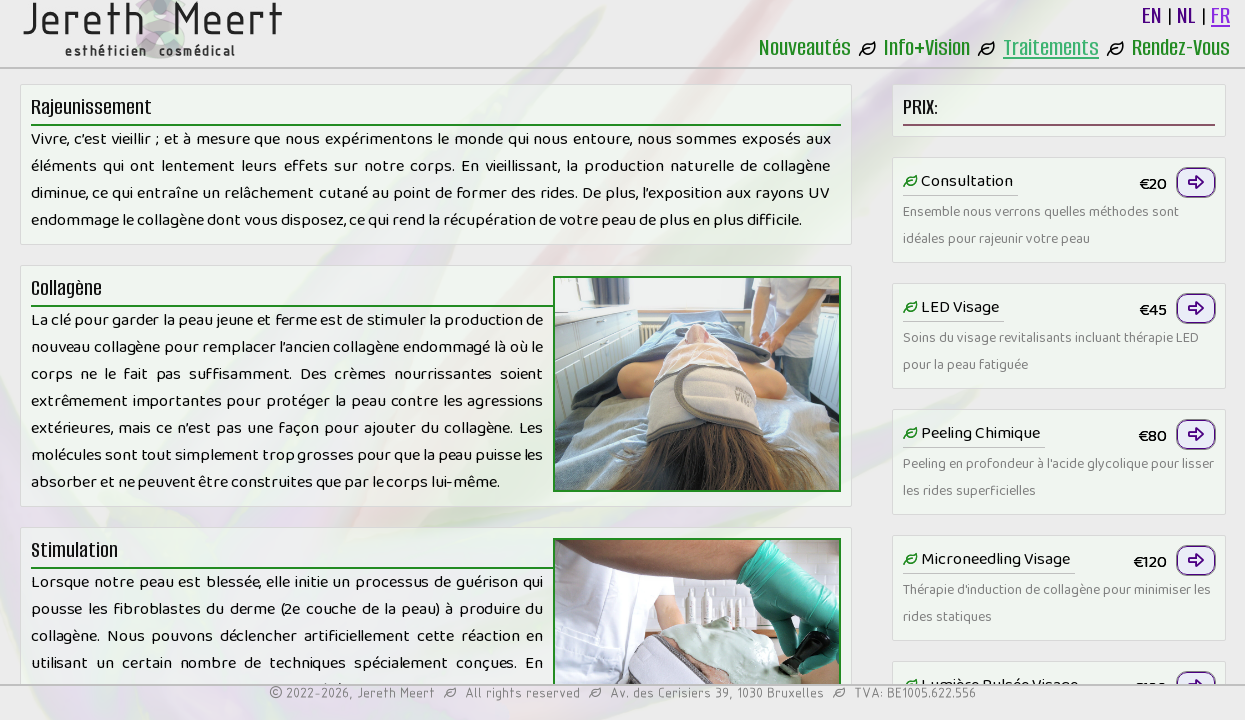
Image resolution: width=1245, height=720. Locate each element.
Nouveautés (805, 47)
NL (1186, 15)
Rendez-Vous (1181, 47)
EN (1152, 15)
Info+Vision (927, 47)
